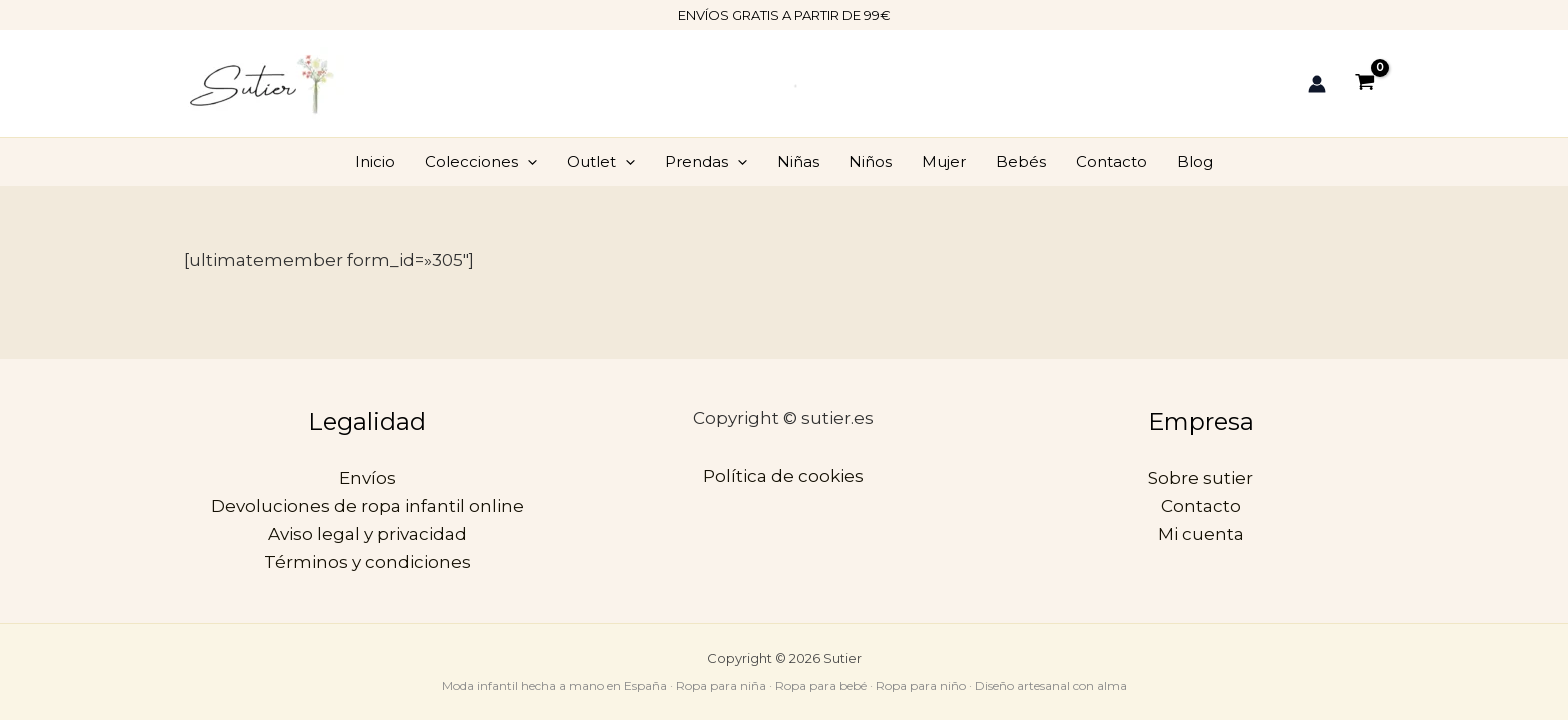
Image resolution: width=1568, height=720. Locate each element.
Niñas (798, 161)
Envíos (367, 478)
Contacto (1111, 161)
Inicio (375, 161)
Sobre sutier (1200, 478)
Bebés (1021, 161)
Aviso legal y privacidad (367, 534)
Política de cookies (783, 476)
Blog (1195, 161)
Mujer (944, 161)
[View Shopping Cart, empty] (1365, 83)
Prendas (706, 162)
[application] (527, 162)
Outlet (601, 162)
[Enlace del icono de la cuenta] (1317, 84)
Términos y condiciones (367, 562)
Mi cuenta (1201, 534)
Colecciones (481, 162)
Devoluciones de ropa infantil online (367, 506)
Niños (870, 161)
